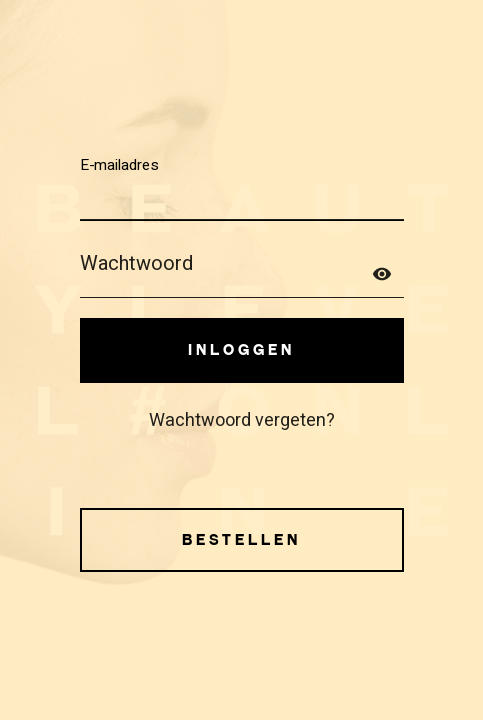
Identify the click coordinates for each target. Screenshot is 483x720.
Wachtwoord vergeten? (242, 420)
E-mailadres (119, 164)
